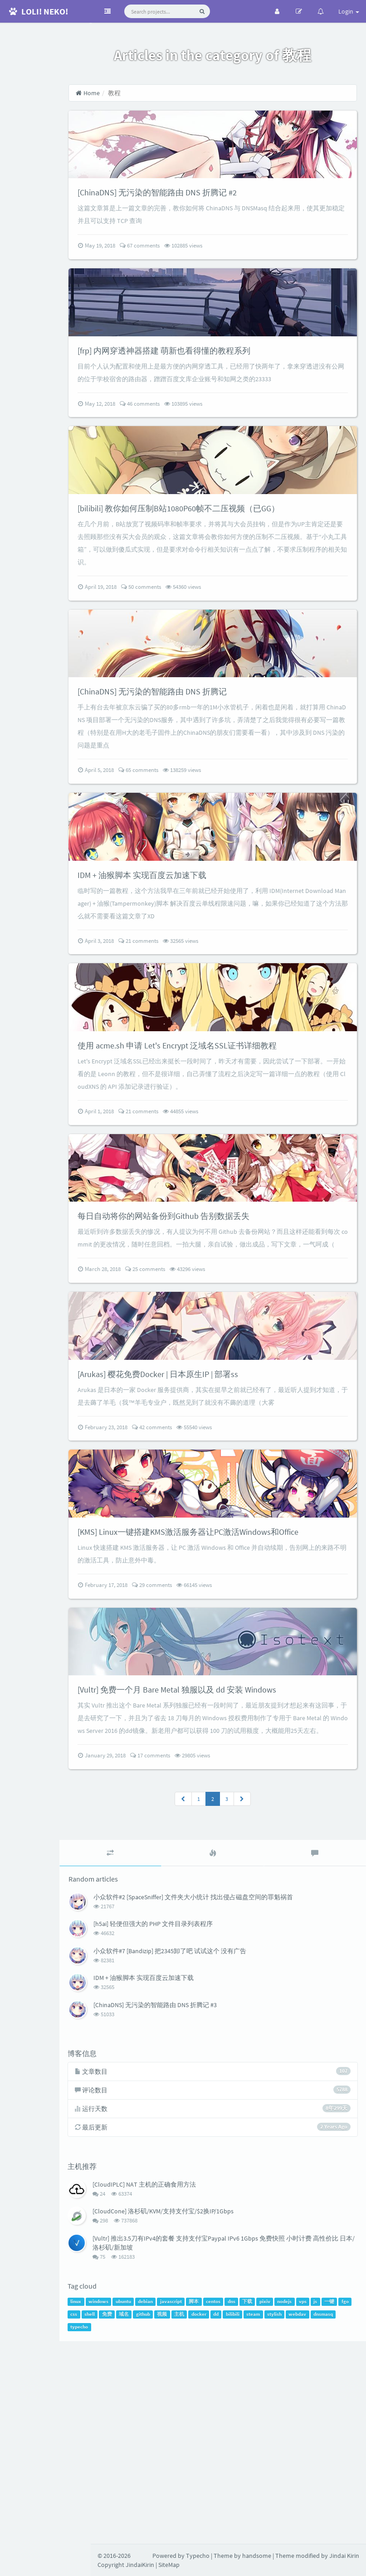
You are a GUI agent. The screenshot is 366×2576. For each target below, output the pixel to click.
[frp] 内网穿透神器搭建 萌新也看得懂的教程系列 (205, 386)
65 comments (170, 843)
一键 (107, 2526)
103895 (214, 440)
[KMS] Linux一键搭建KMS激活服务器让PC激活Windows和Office (232, 1708)
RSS (45, 119)
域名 (187, 2526)
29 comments (183, 1762)
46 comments (171, 440)
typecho (162, 2539)
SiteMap (169, 2565)
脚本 (226, 2513)
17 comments (181, 1963)
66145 (225, 1762)
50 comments (172, 641)
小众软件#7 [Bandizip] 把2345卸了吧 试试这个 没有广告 (201, 2158)
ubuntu (155, 2513)
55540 (225, 1586)
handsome (256, 2556)
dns (263, 2513)
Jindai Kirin (344, 2556)
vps (335, 2513)
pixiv (297, 2513)
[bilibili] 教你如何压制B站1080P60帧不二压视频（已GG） (221, 562)
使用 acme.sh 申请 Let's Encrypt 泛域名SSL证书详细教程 (219, 1154)
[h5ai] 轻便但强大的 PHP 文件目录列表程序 (184, 2132)
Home (119, 93)
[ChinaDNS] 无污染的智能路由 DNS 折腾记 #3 (186, 2212)
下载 (279, 2513)
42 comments (183, 1586)
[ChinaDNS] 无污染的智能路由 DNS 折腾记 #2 (197, 210)
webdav (111, 2539)
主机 (243, 2526)
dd (279, 2526)
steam (316, 2526)
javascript (203, 2513)
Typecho (198, 2556)
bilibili (296, 2526)
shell (153, 2526)
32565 (211, 1032)
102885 (214, 264)
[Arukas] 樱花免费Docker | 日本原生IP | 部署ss (197, 1532)
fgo (123, 2526)
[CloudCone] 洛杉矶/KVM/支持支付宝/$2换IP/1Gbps (195, 2421)
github (207, 2526)
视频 (225, 2526)
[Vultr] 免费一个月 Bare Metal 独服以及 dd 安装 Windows (218, 1884)
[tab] (136, 2060)
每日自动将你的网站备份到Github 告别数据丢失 (204, 1343)
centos (245, 2513)
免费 (171, 2526)
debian (177, 2513)
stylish (338, 2526)
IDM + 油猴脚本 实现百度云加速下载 (180, 965)
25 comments (176, 1409)
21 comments (170, 1032)
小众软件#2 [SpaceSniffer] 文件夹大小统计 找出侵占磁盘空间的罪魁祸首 (224, 2105)
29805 (223, 1963)
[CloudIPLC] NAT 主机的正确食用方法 (176, 2394)
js (347, 2513)
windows (131, 2513)
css (137, 2526)
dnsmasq (137, 2539)
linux (107, 2513)
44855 (211, 1221)
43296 (218, 1409)
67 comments (171, 264)
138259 (213, 843)
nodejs (316, 2513)
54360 (214, 641)
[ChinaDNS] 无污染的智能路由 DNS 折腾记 (191, 764)
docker (262, 2526)
